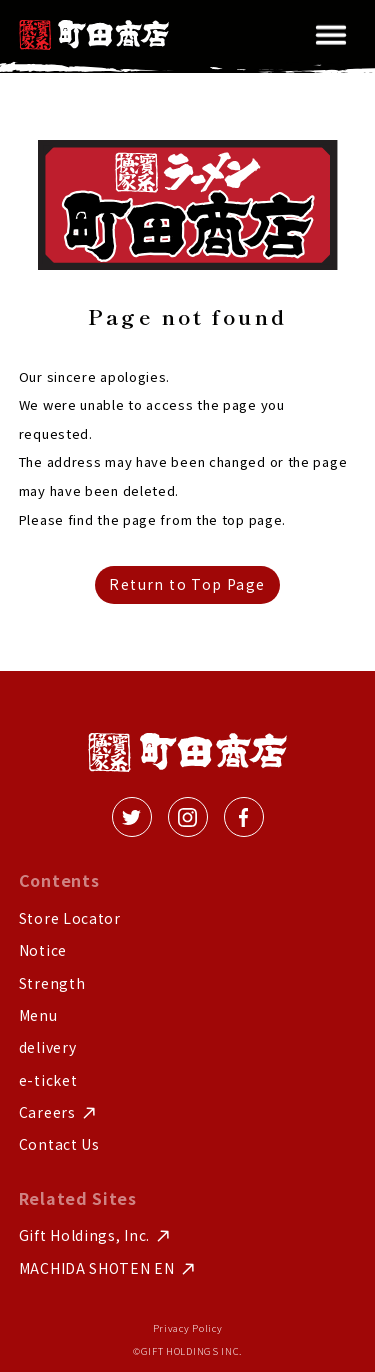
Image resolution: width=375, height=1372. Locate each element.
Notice (43, 950)
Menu (38, 1015)
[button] (331, 35)
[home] (94, 34)
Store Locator (70, 918)
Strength (52, 983)
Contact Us (59, 1144)
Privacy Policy (188, 1328)
